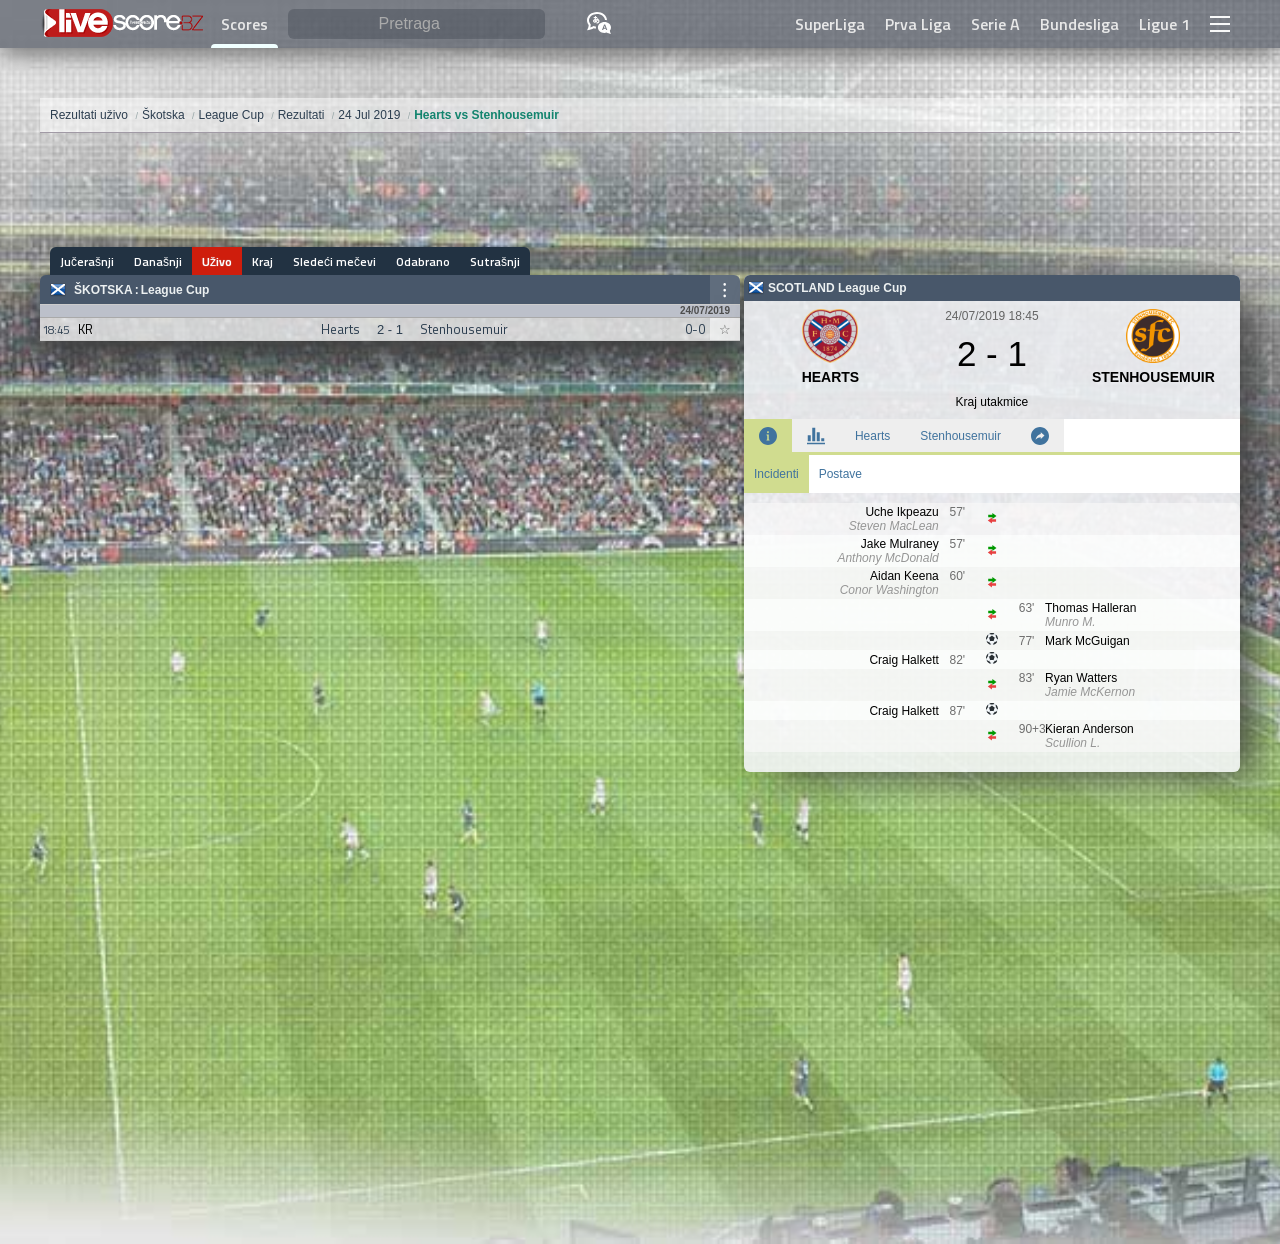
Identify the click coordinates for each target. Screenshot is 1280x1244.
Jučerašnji (87, 261)
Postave (840, 474)
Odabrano (423, 261)
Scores (244, 24)
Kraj (262, 261)
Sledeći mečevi (334, 261)
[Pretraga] (416, 24)
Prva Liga (918, 24)
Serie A (995, 24)
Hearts (872, 436)
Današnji (158, 261)
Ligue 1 (1164, 24)
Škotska (103, 290)
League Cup (175, 290)
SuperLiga (830, 24)
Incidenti (776, 474)
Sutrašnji (495, 261)
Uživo (217, 261)
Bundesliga (1079, 24)
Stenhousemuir (960, 436)
